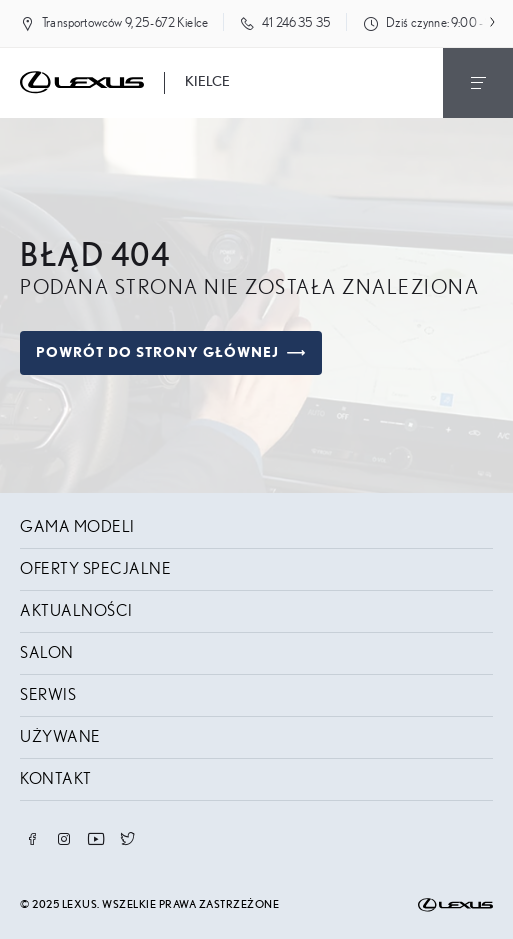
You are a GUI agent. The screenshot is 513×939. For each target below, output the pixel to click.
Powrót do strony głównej (171, 353)
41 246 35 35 (296, 23)
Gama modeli (77, 527)
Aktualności (76, 611)
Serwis (48, 695)
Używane (60, 737)
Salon (47, 653)
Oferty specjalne (95, 569)
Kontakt (56, 779)
